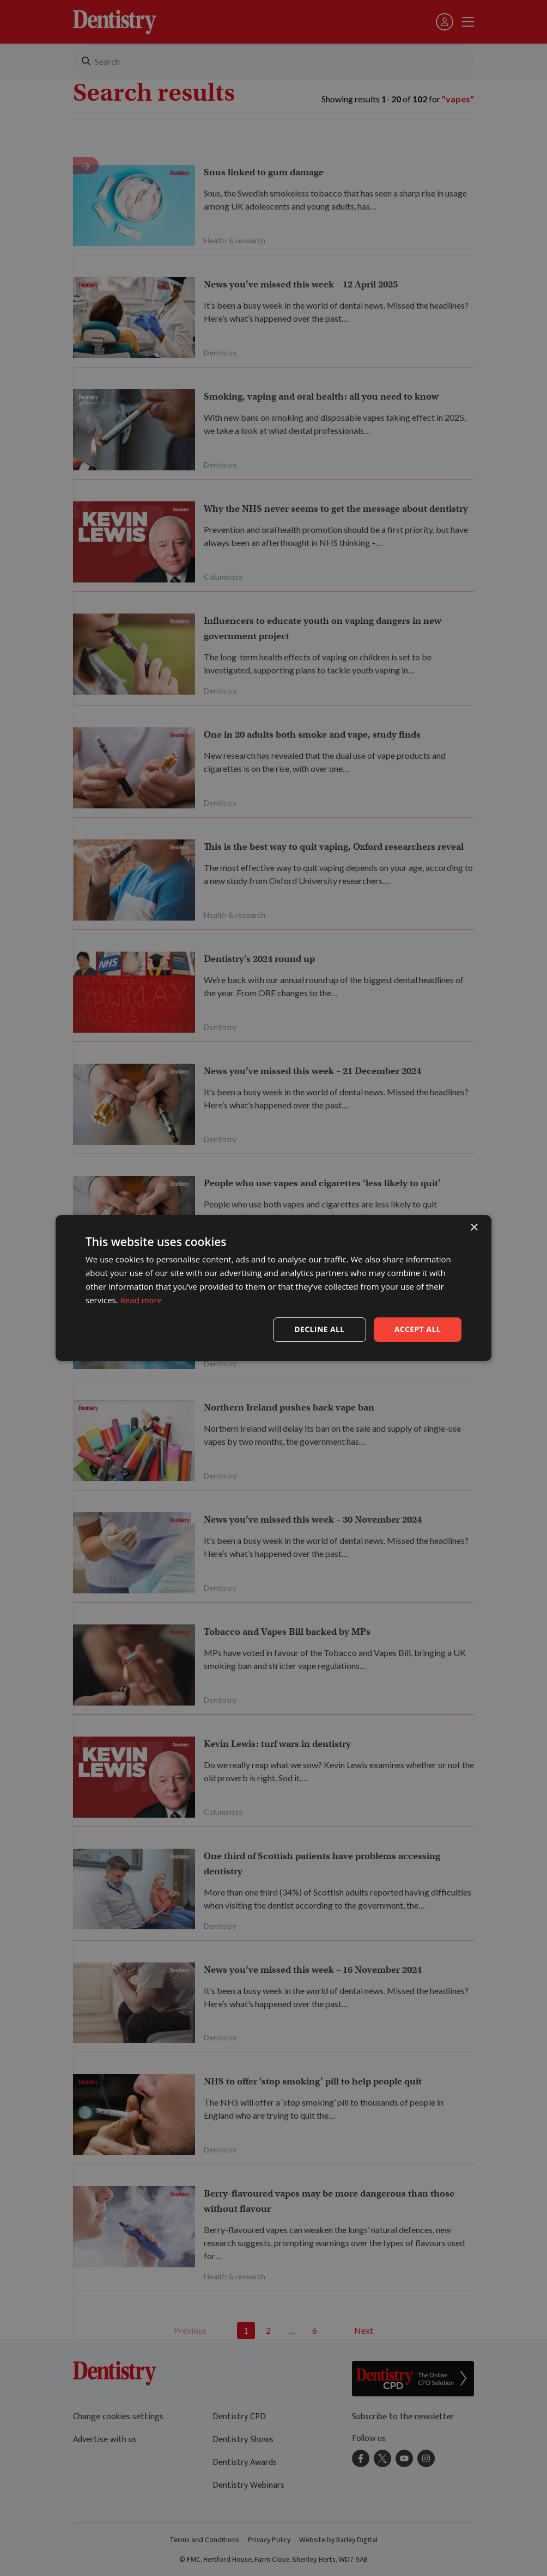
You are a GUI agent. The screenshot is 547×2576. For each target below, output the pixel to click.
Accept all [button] (417, 1329)
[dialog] (273, 1288)
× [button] (474, 1228)
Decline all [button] (319, 1329)
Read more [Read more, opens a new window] (141, 1300)
